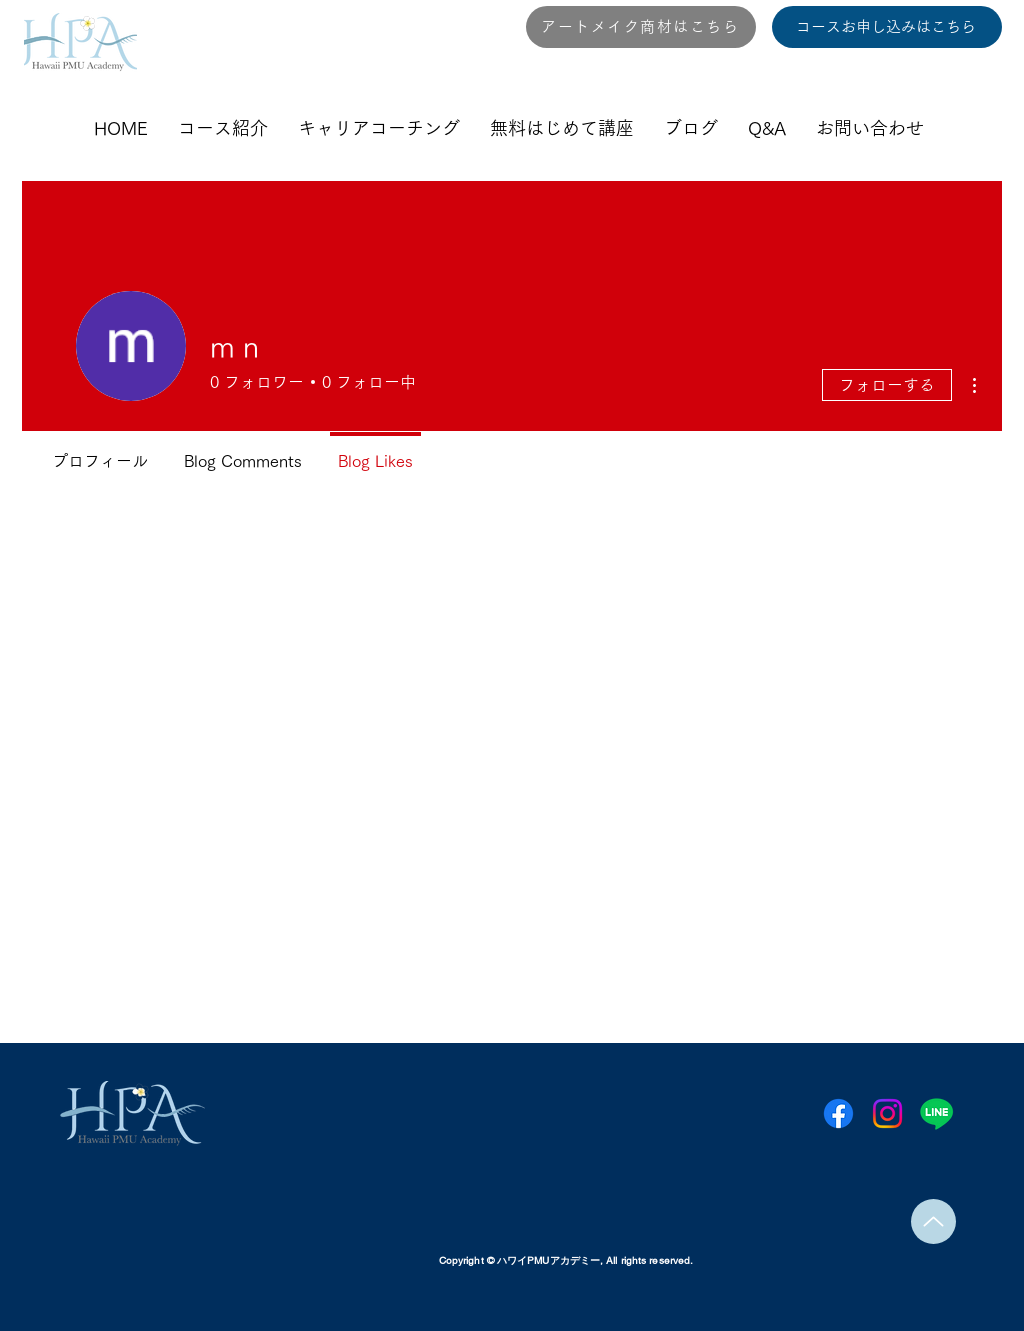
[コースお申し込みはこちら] (887, 27)
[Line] (936, 1113)
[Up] (933, 1221)
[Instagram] (887, 1113)
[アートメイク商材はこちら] (641, 27)
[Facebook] (838, 1113)
